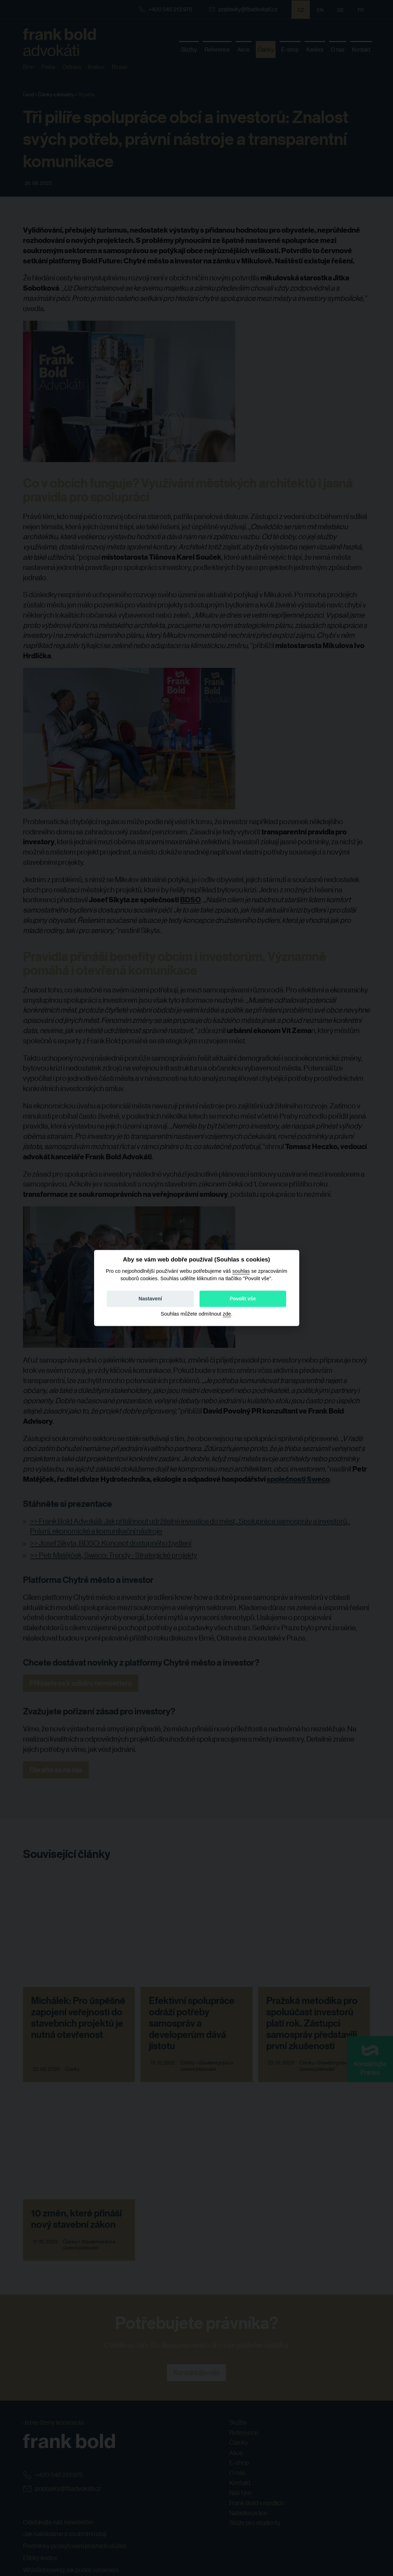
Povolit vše (243, 1299)
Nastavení (150, 1299)
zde (227, 1314)
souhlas (241, 1271)
